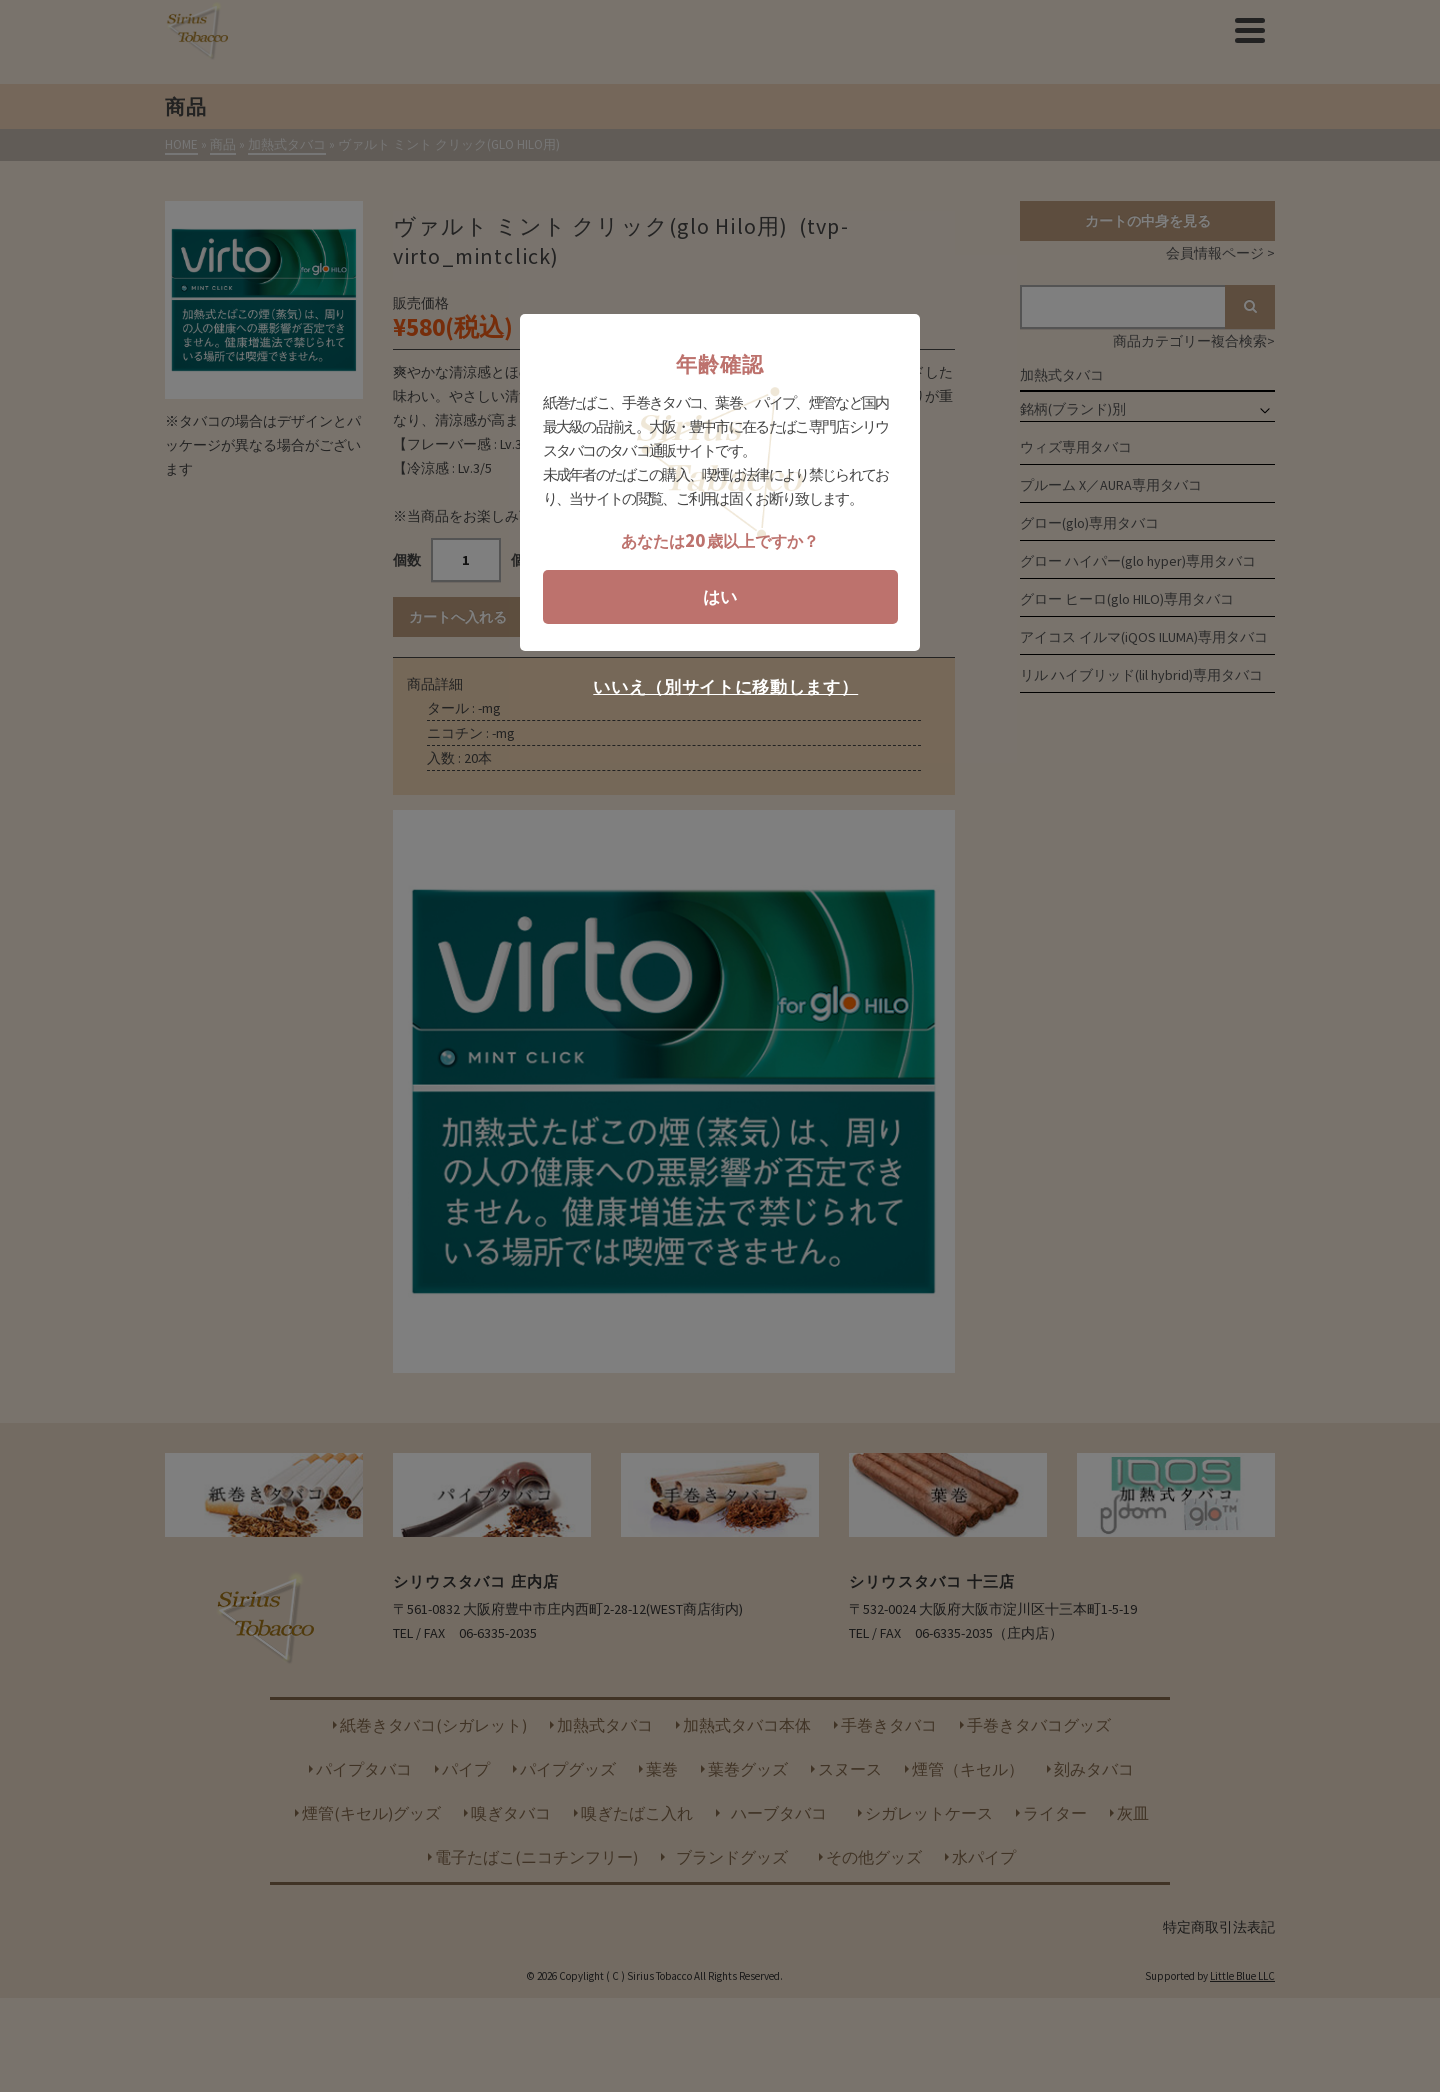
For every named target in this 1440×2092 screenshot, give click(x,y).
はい (720, 597)
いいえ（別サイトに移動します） (725, 687)
